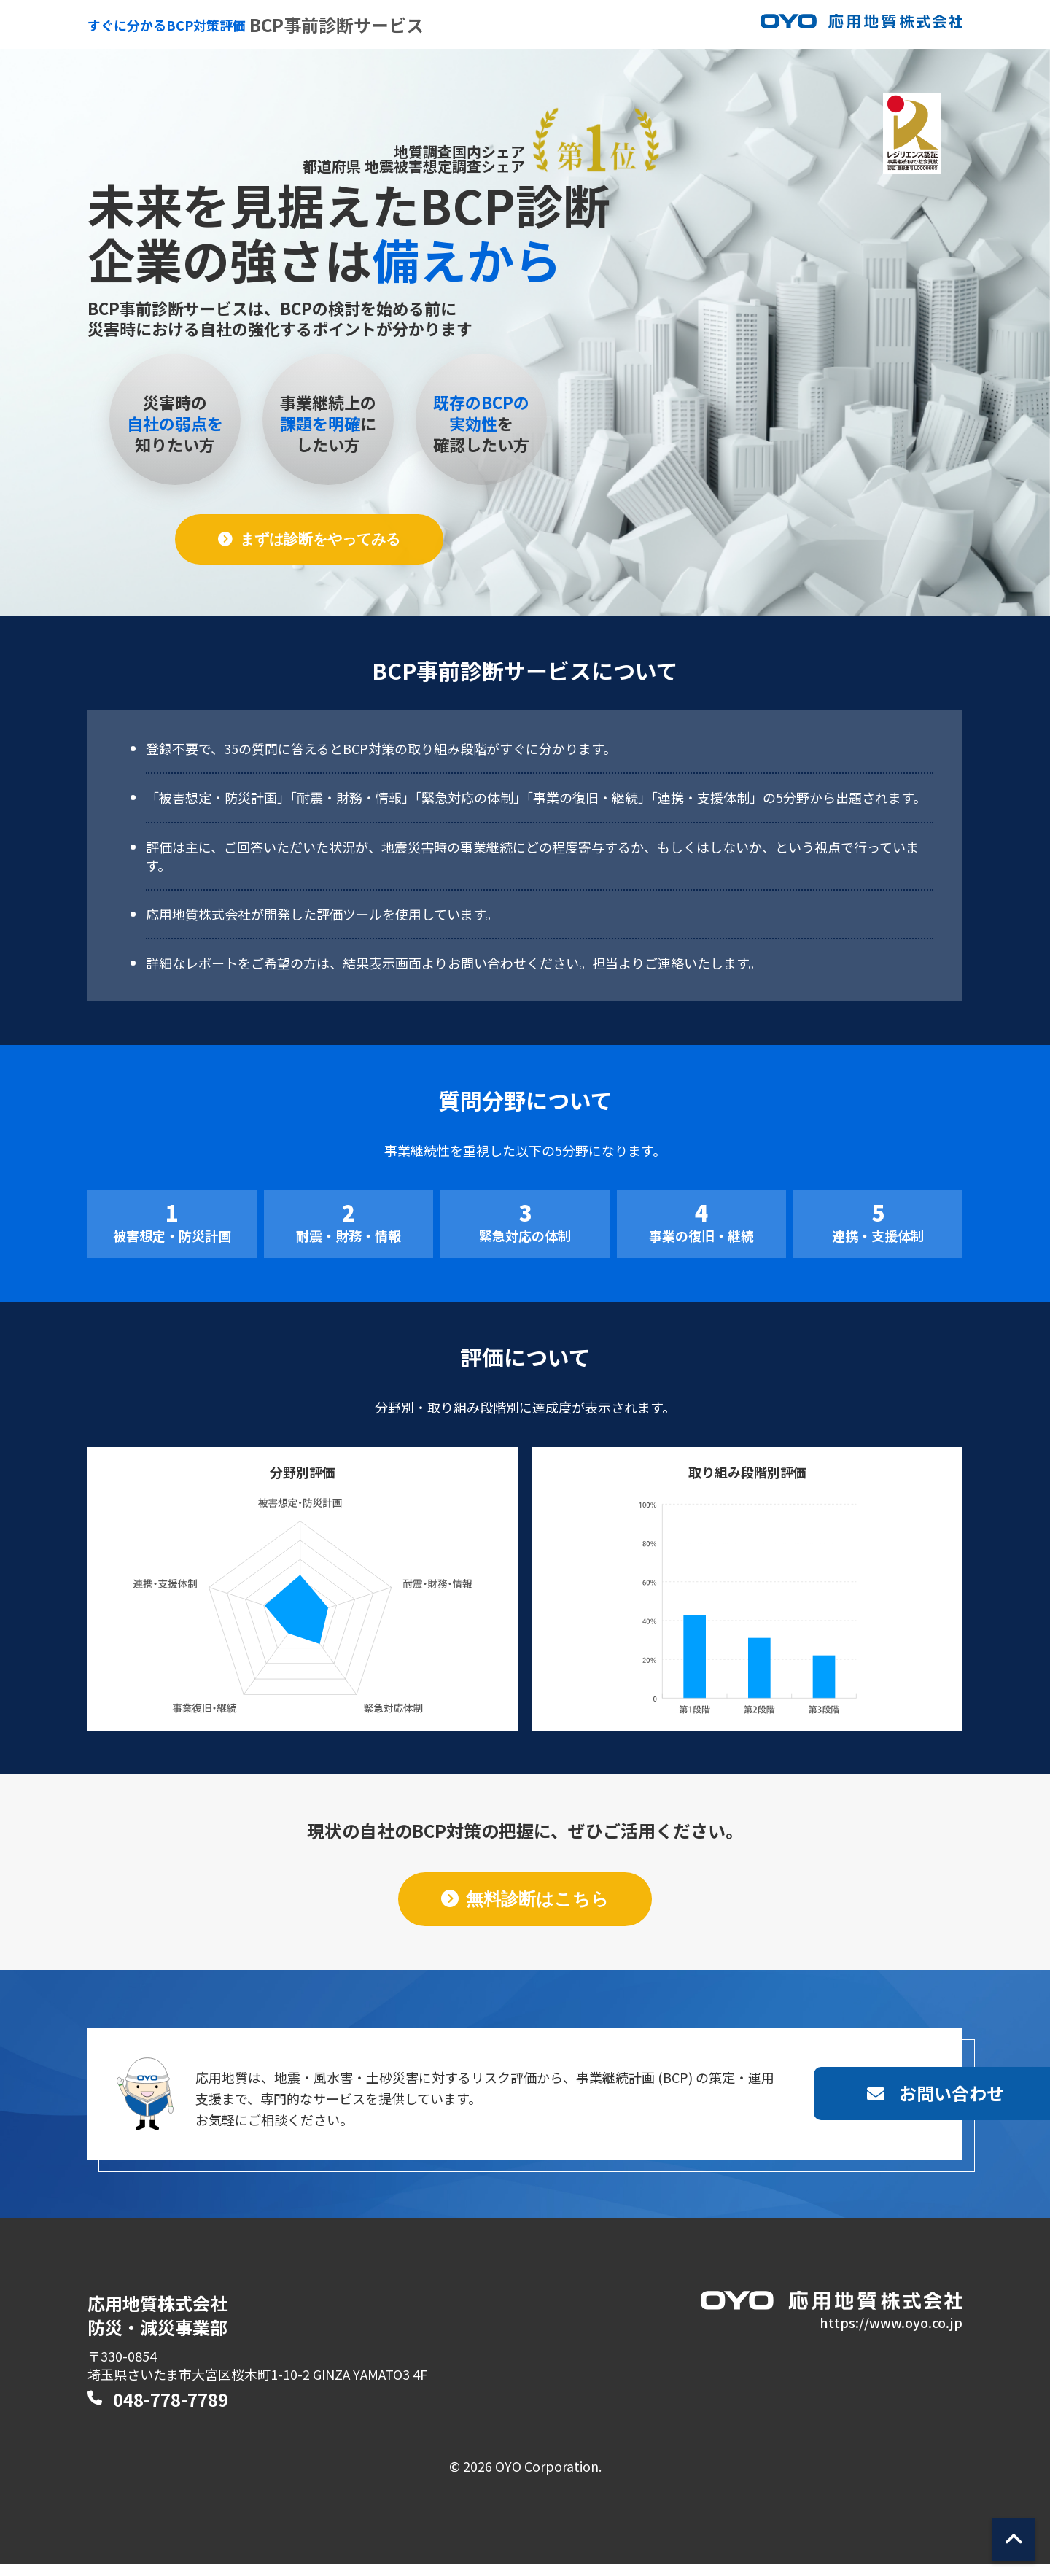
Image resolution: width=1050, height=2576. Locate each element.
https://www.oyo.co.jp (891, 2334)
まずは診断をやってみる (321, 540)
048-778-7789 (170, 2412)
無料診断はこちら (537, 1899)
